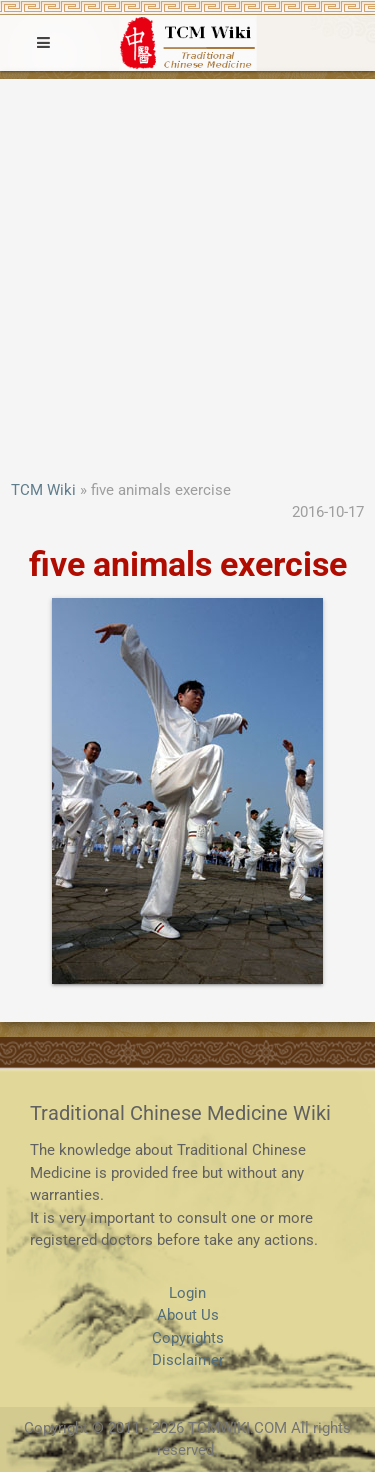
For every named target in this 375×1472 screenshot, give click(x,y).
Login (187, 1293)
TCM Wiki (43, 490)
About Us (188, 1315)
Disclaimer (188, 1360)
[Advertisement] (187, 281)
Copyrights (188, 1338)
